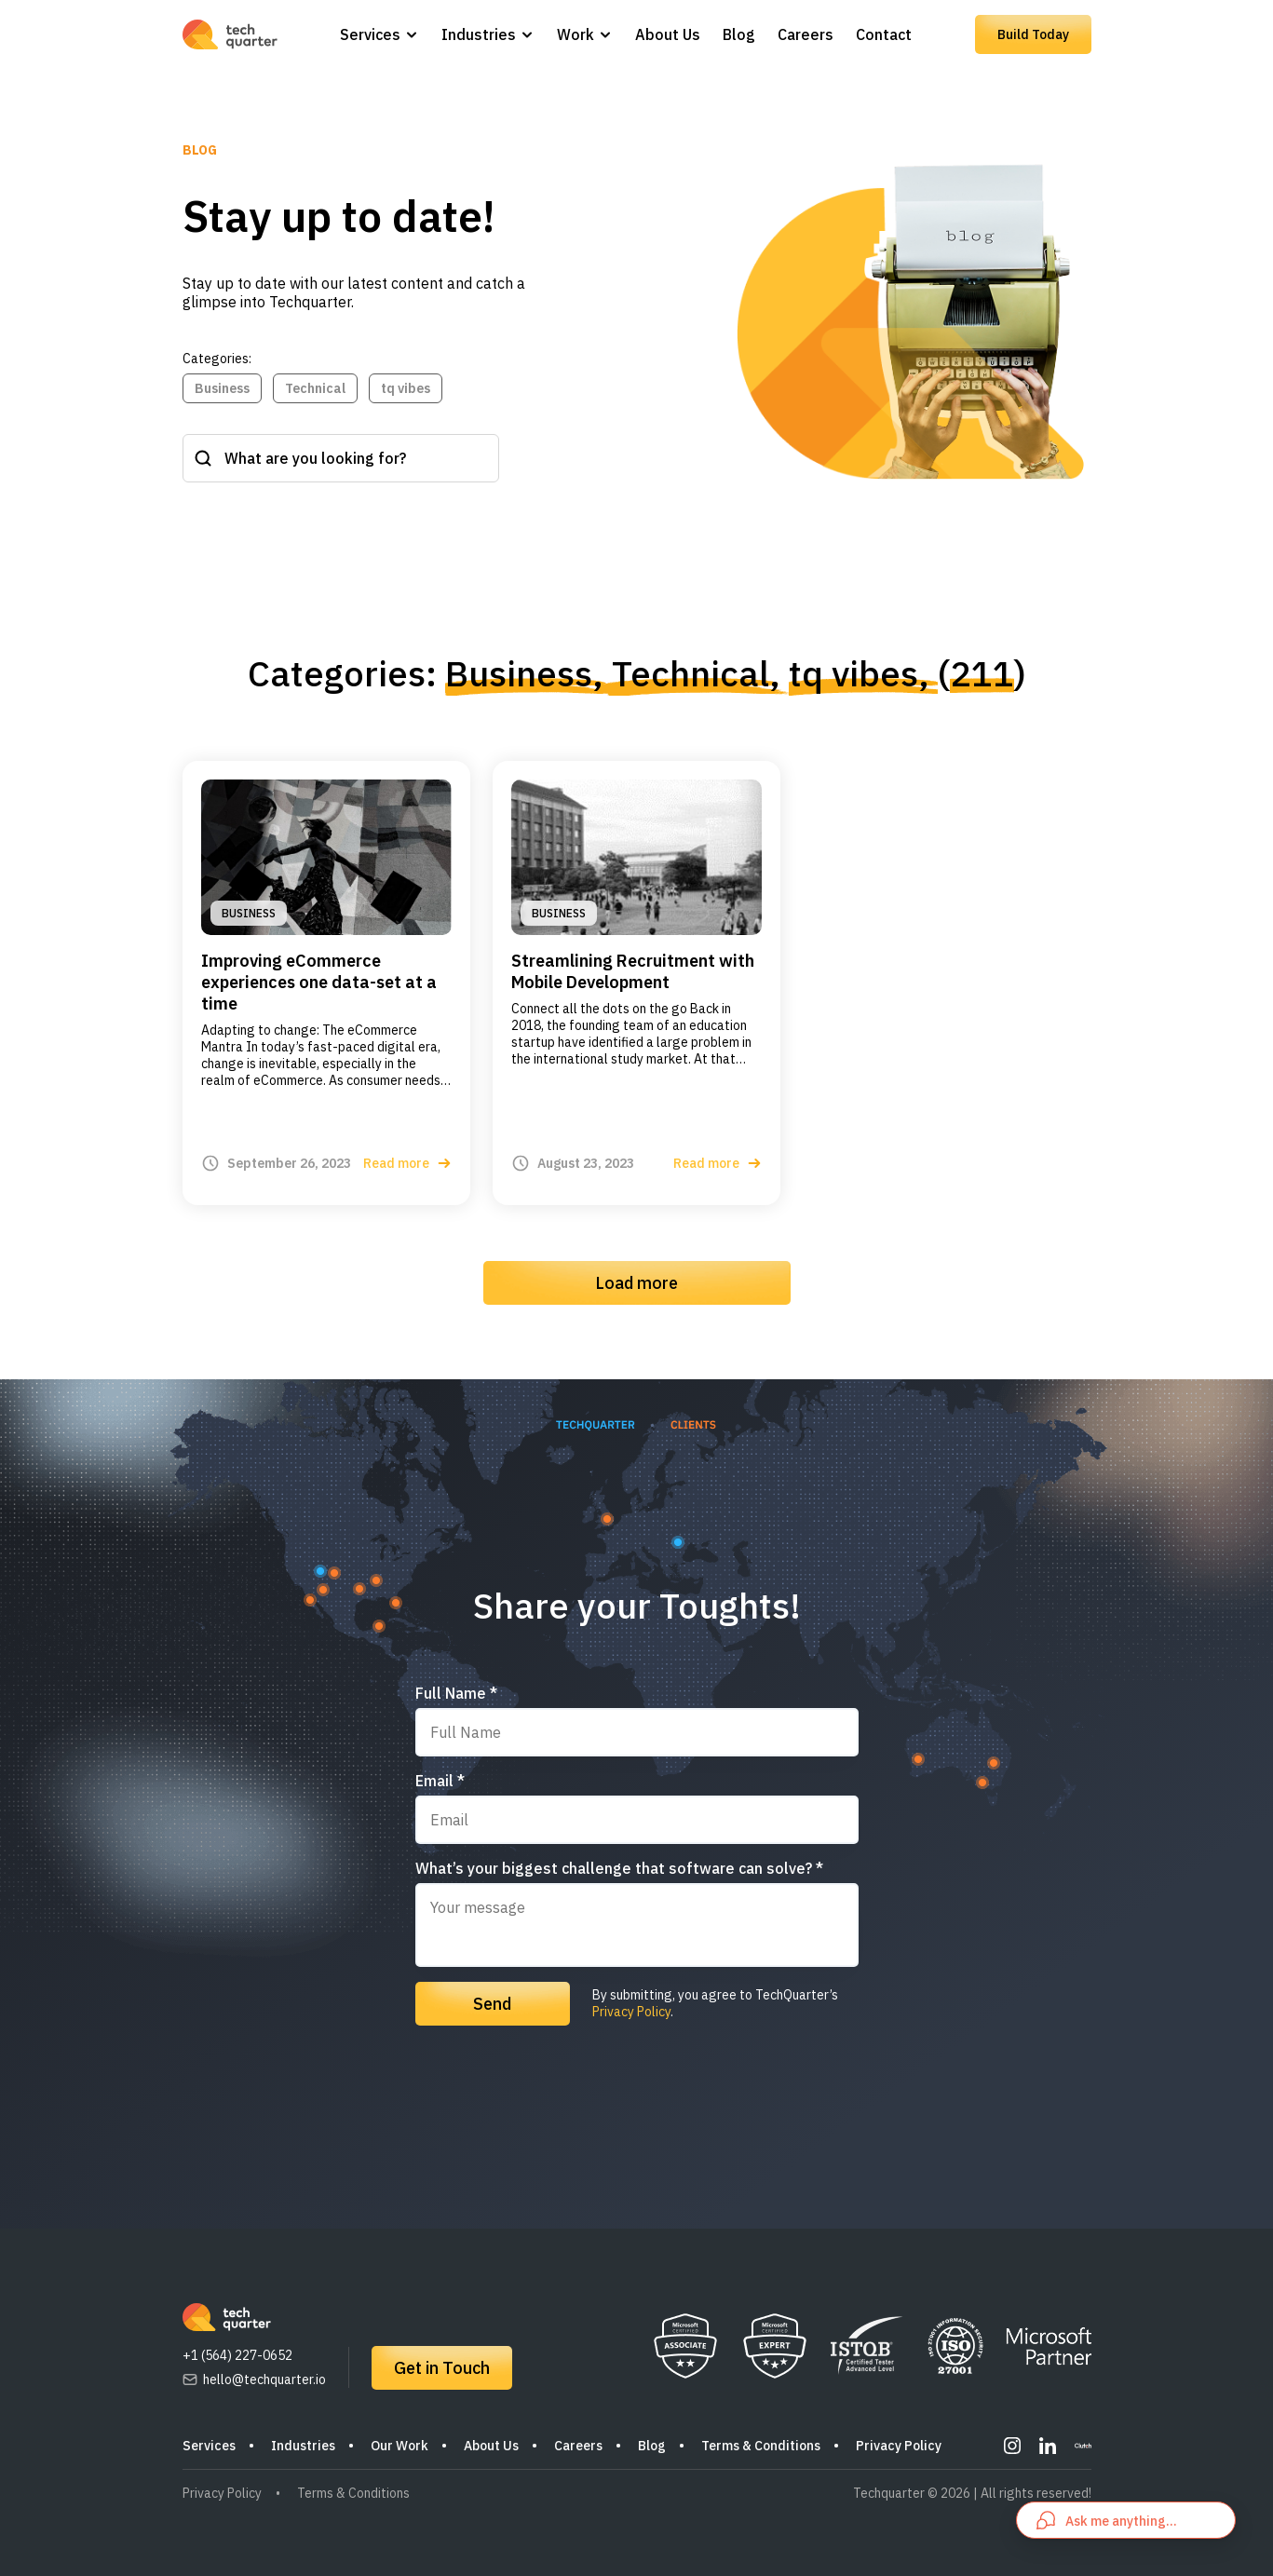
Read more (407, 1163)
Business (222, 388)
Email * (440, 1780)
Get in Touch (442, 2368)
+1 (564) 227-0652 (237, 2355)
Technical (315, 388)
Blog (739, 34)
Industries (478, 34)
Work (575, 34)
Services (370, 34)
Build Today (1033, 34)
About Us (667, 34)
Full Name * (456, 1693)
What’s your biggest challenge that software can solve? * (619, 1868)
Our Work (399, 2445)
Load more (636, 1283)
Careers (805, 34)
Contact (884, 34)
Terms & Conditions (760, 2445)
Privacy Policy (631, 2011)
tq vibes (405, 388)
